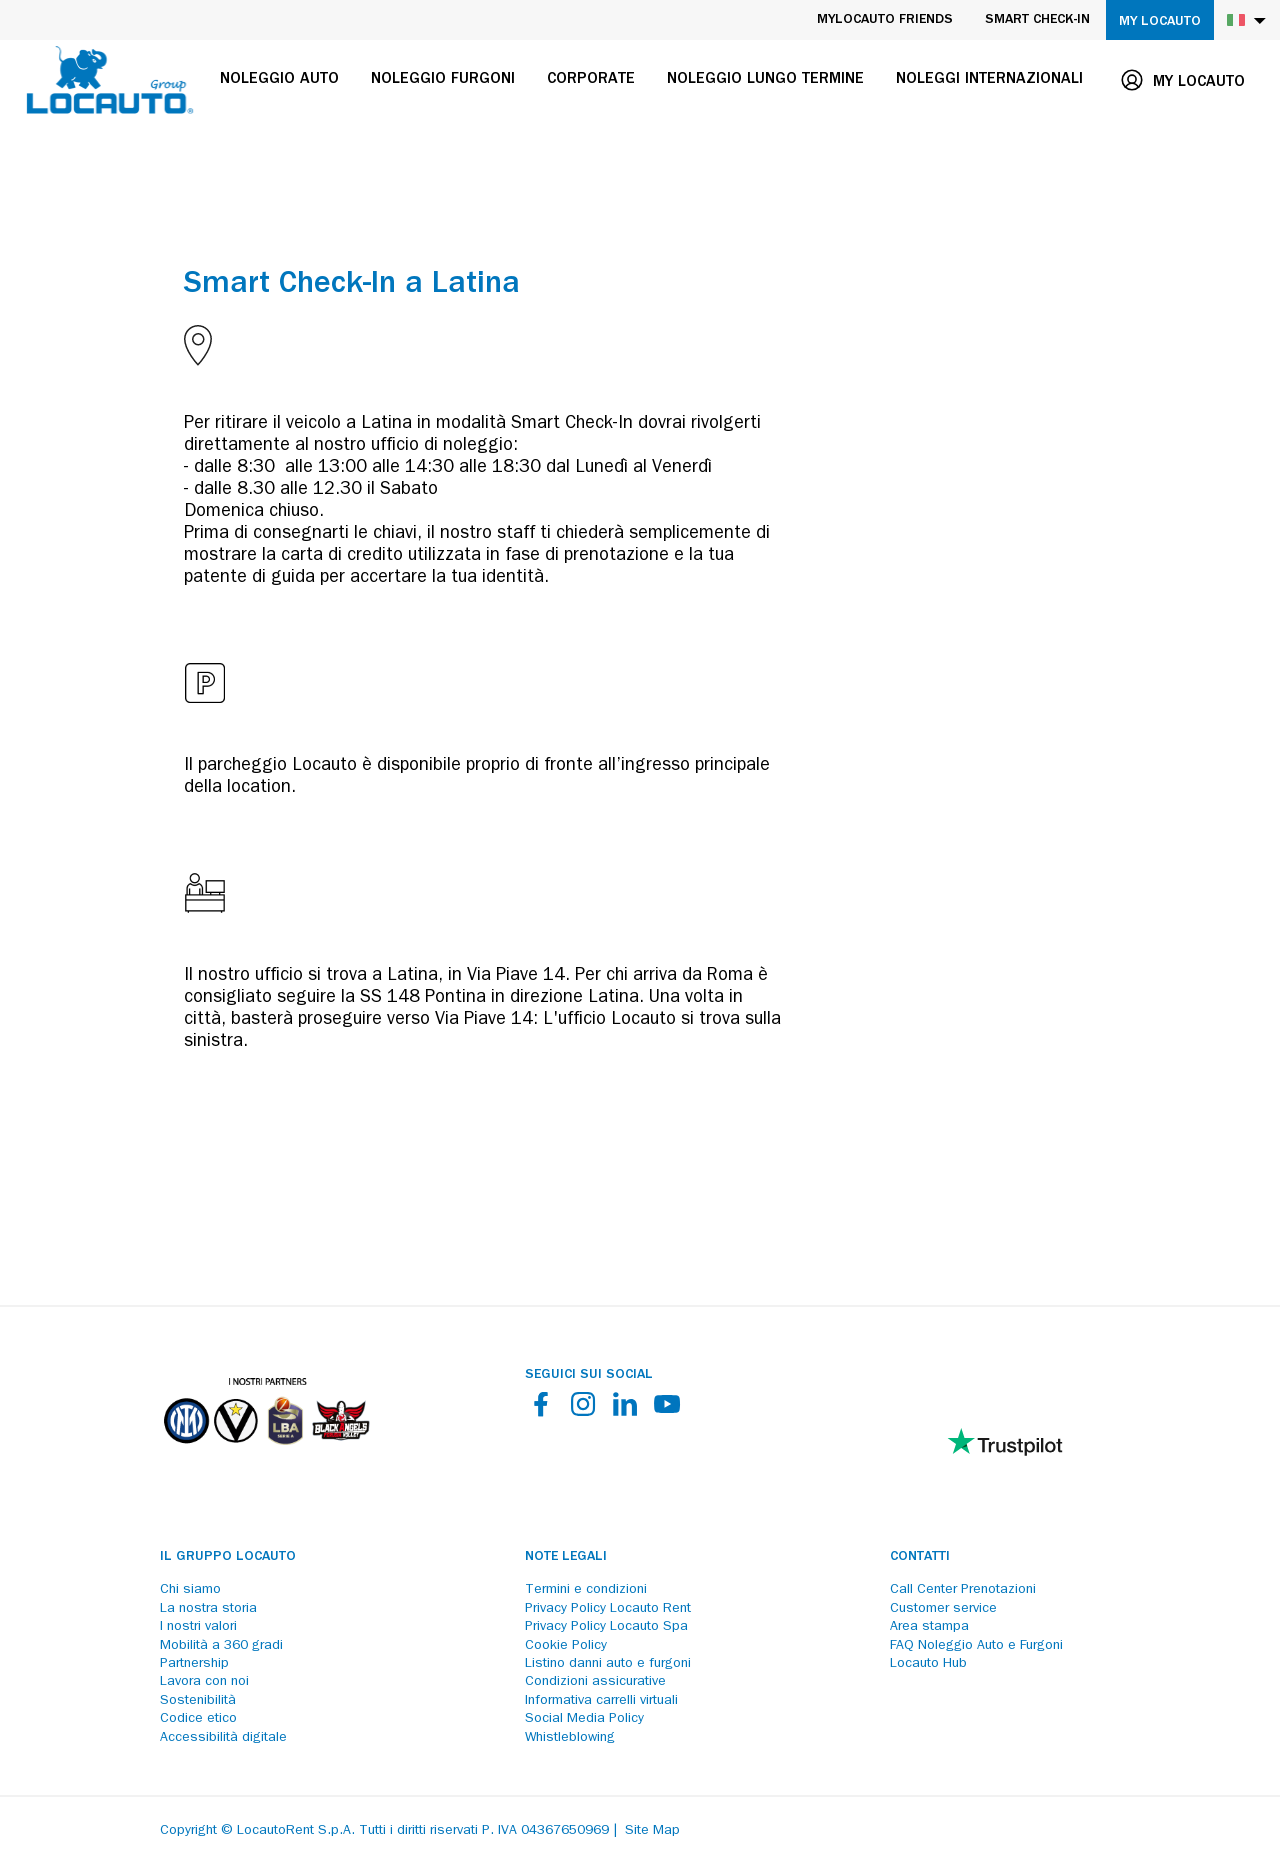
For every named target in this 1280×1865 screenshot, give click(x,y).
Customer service (943, 1609)
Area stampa (929, 1627)
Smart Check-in (1037, 20)
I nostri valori (198, 1627)
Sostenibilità (198, 1701)
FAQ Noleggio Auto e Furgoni (976, 1646)
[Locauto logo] (110, 80)
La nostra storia (208, 1609)
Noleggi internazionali (989, 80)
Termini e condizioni (586, 1590)
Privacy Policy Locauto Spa (606, 1627)
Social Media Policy (584, 1719)
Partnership (194, 1664)
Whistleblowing (570, 1738)
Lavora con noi (204, 1682)
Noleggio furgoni (443, 80)
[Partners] (266, 1459)
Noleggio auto (279, 80)
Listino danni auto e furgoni (608, 1664)
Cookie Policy (566, 1646)
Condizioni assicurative (595, 1682)
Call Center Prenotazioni (963, 1590)
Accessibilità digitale (223, 1738)
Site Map (652, 1831)
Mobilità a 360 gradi (221, 1646)
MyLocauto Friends (885, 20)
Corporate (591, 80)
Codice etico (198, 1719)
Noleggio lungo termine (765, 80)
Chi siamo (190, 1590)
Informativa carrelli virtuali (601, 1701)
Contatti (920, 1557)
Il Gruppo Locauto (228, 1557)
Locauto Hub (928, 1664)
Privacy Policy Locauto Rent (608, 1609)
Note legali (566, 1557)
